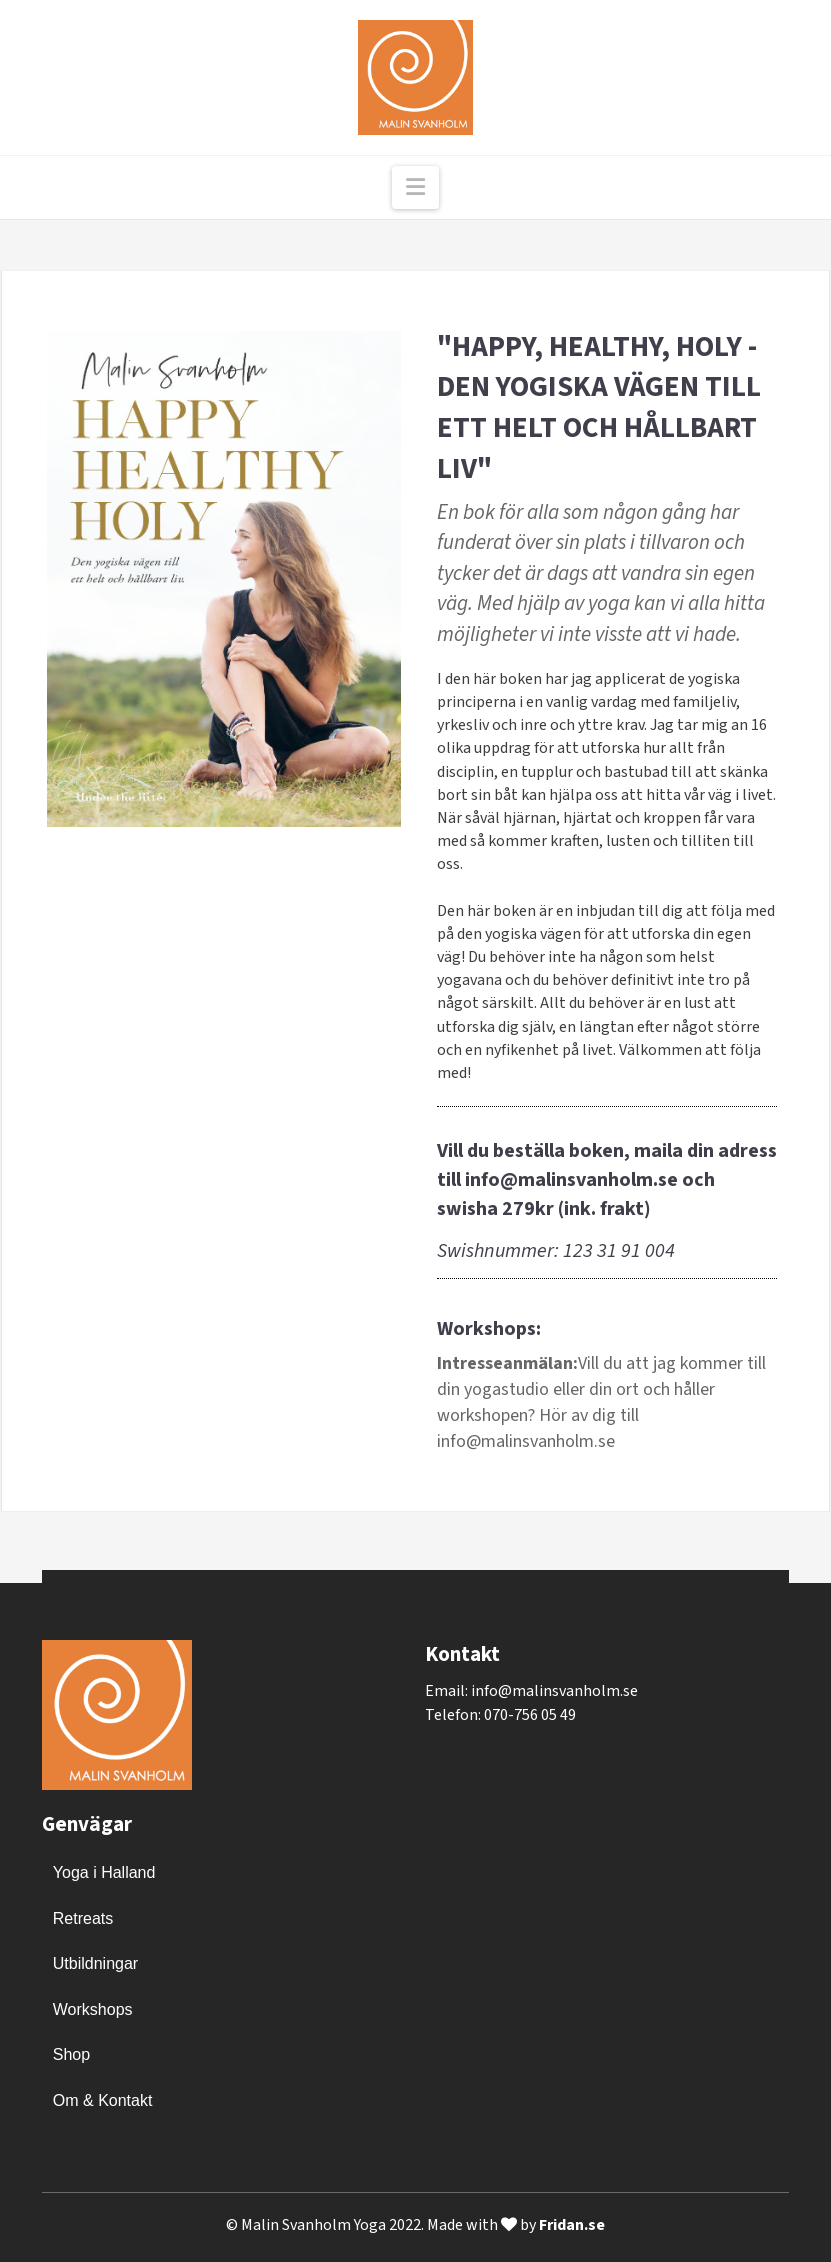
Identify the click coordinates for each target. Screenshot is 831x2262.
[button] (415, 187)
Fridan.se (572, 2225)
